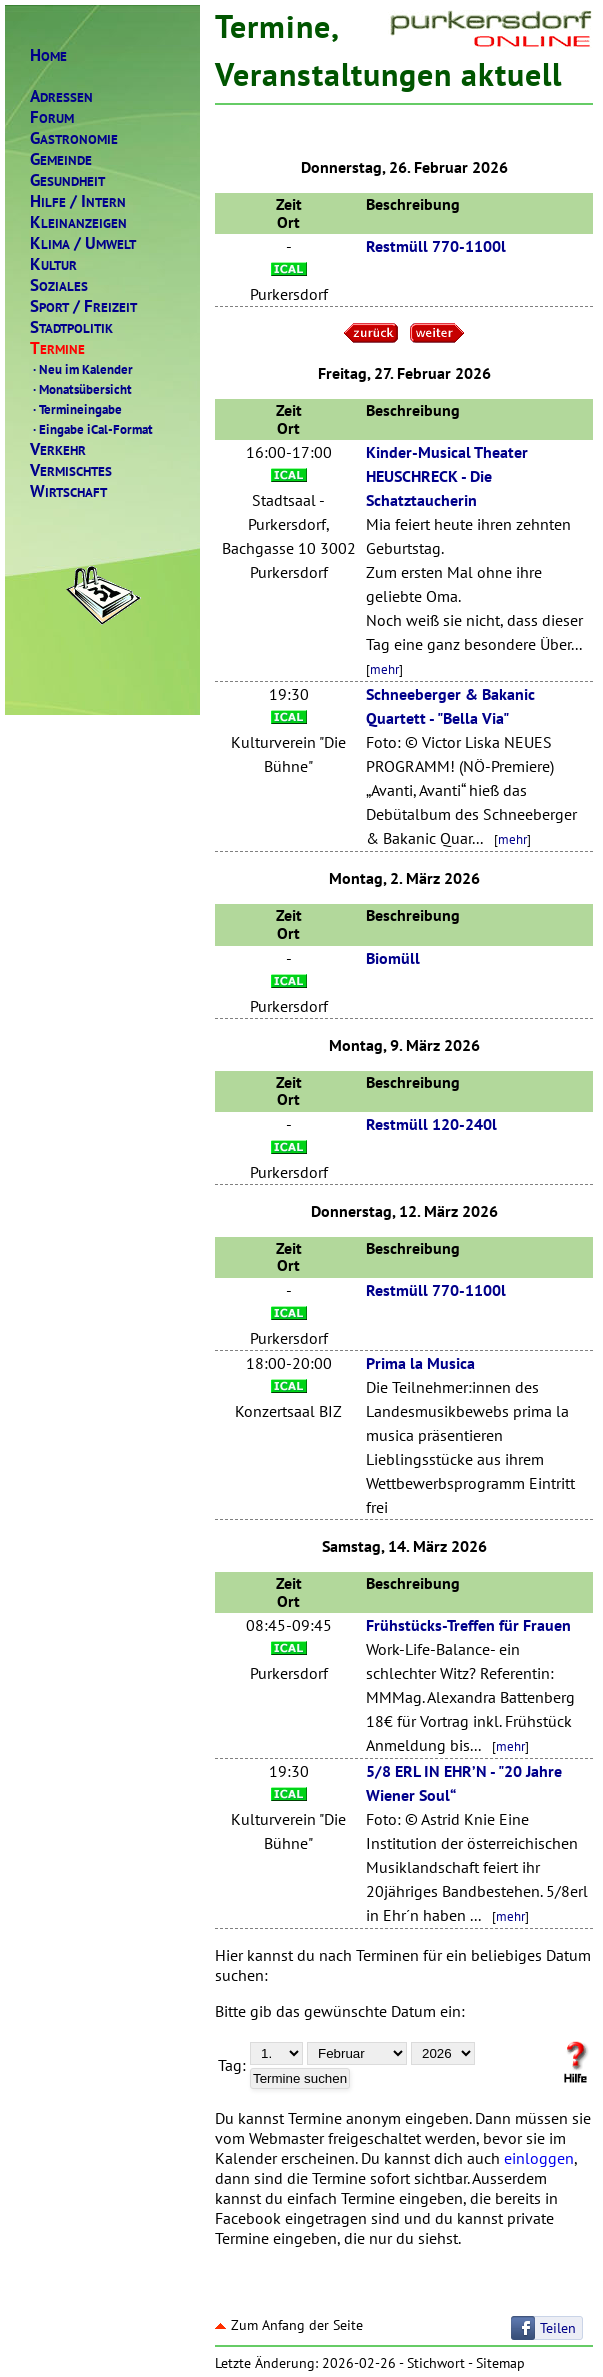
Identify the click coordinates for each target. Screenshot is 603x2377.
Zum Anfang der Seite (289, 2325)
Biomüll (393, 958)
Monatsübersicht (81, 389)
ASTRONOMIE (74, 138)
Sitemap (500, 2363)
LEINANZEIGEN (78, 222)
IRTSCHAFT (68, 491)
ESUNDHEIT (67, 180)
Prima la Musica (420, 1363)
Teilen (558, 2328)
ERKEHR (58, 449)
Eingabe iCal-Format (91, 429)
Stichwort (436, 2363)
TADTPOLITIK (71, 327)
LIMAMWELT (83, 243)
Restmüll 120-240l (431, 1124)
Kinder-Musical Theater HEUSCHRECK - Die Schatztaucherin (447, 476)
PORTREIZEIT (83, 306)
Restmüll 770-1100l (436, 246)
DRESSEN (61, 96)
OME (48, 55)
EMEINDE (61, 159)
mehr (384, 669)
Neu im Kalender (81, 369)
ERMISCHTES (71, 470)
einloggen (539, 2158)
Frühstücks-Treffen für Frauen (468, 1625)
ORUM (52, 117)
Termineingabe (76, 409)
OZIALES (59, 285)
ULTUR (53, 264)
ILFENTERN (78, 201)
